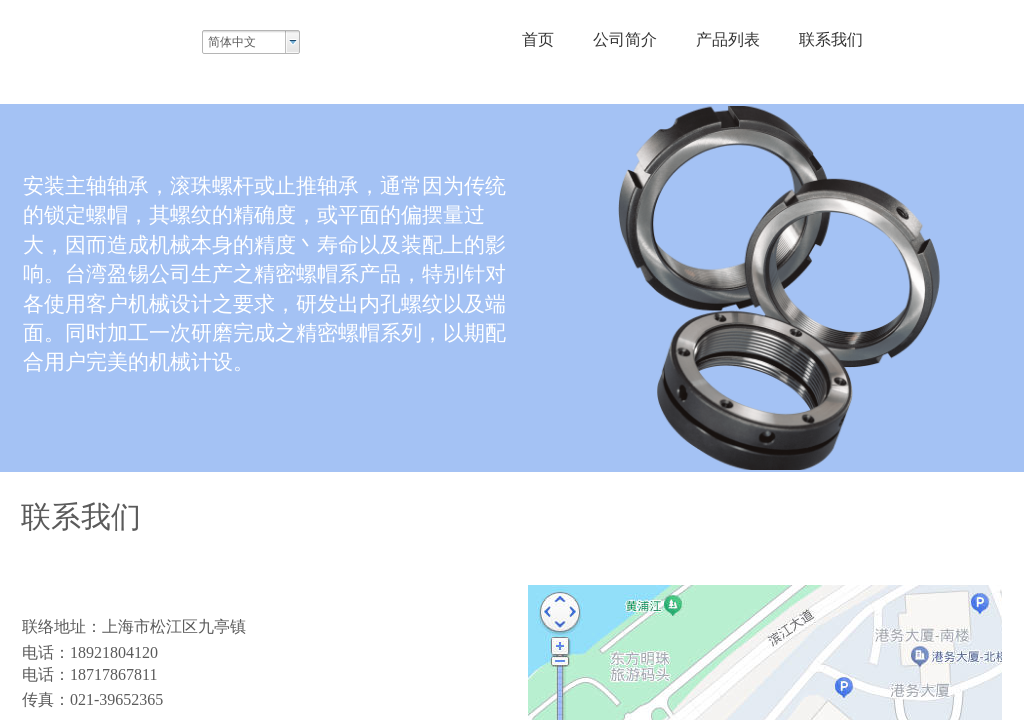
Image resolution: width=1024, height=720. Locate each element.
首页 (538, 39)
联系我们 (831, 39)
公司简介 (625, 39)
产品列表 (728, 39)
